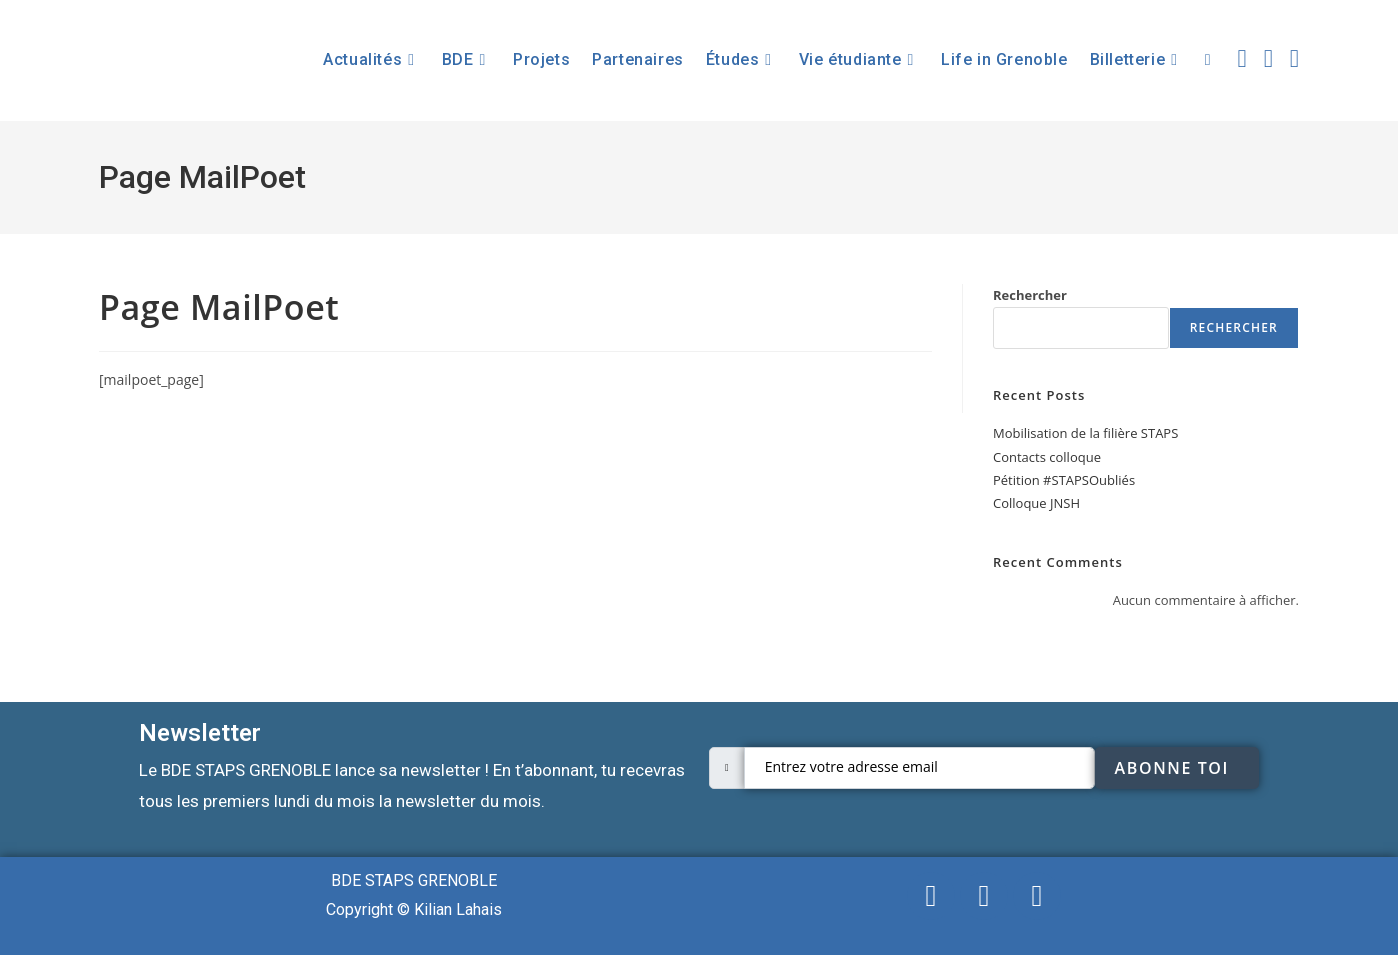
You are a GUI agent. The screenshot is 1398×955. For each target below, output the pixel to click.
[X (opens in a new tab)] (1242, 58)
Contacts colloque (1047, 457)
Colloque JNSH (1036, 503)
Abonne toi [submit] (1172, 768)
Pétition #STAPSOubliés (1064, 480)
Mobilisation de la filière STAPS (1085, 433)
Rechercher (1030, 295)
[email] (919, 768)
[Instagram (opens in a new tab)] (1294, 58)
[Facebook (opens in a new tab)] (1268, 58)
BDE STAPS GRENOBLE (414, 880)
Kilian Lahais (458, 909)
